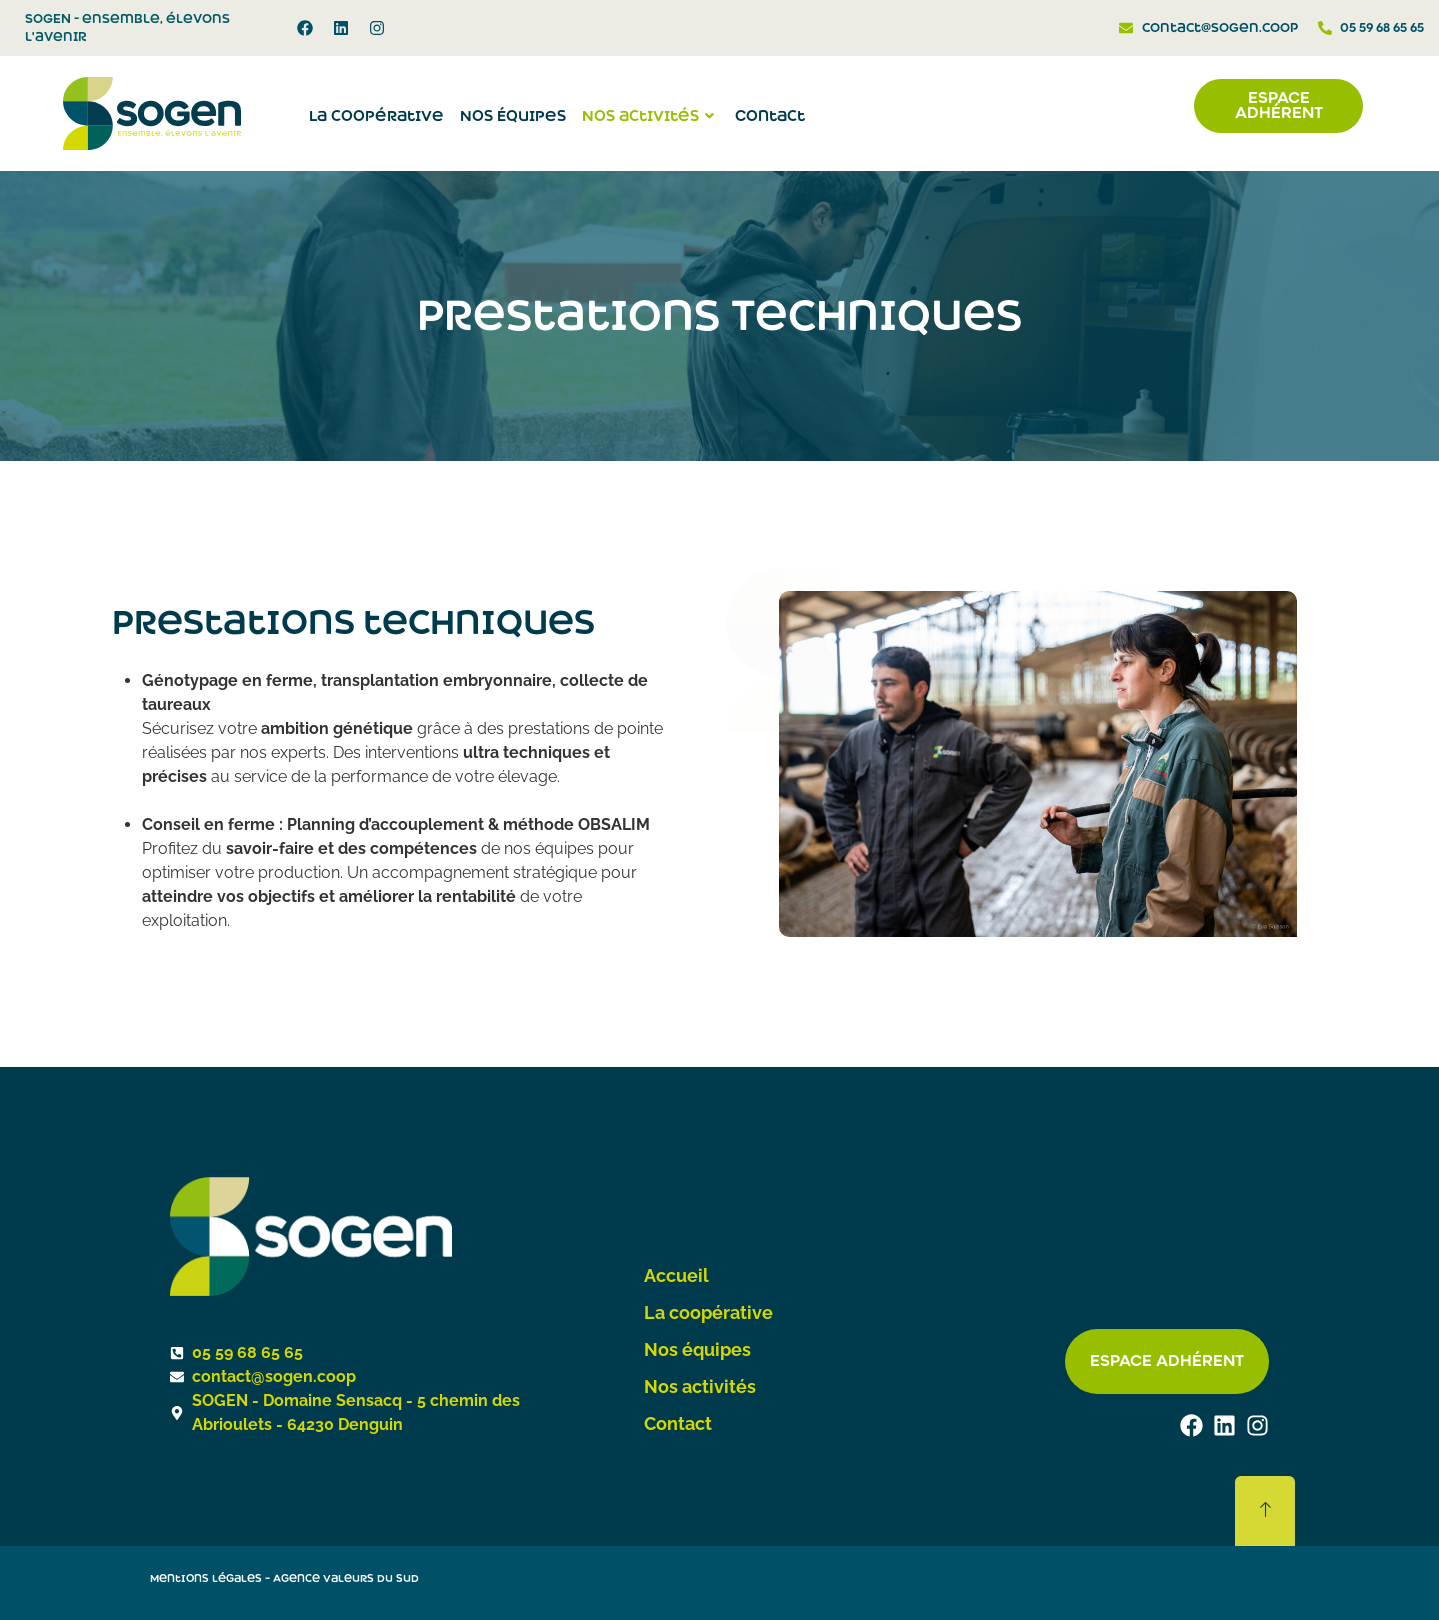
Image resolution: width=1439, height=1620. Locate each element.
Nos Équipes (513, 116)
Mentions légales (206, 1578)
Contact (770, 116)
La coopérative (376, 116)
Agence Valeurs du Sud (346, 1578)
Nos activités (650, 116)
